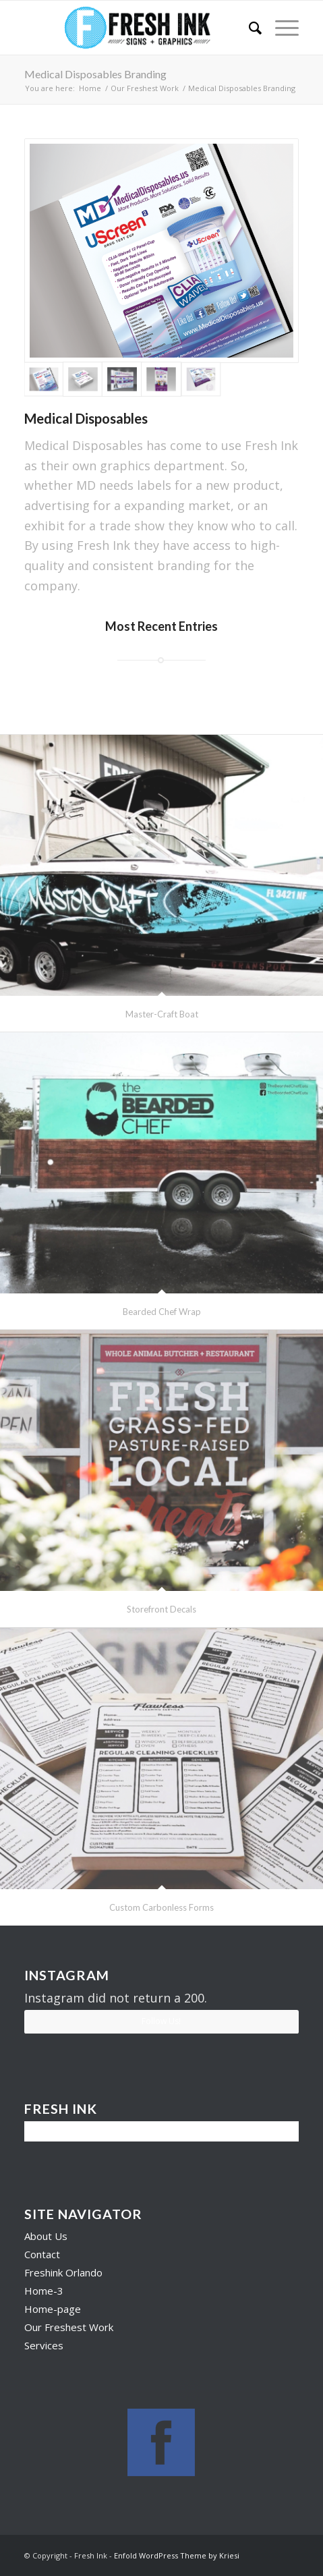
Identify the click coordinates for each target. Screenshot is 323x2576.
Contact (42, 2254)
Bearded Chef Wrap (162, 1311)
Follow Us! (161, 2021)
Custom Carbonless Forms (161, 1907)
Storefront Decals (161, 1609)
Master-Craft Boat (161, 1014)
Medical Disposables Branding (95, 73)
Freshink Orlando (63, 2272)
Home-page (52, 2309)
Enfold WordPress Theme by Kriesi (176, 2555)
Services (43, 2345)
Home (90, 88)
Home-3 (43, 2290)
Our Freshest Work (145, 88)
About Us (45, 2236)
